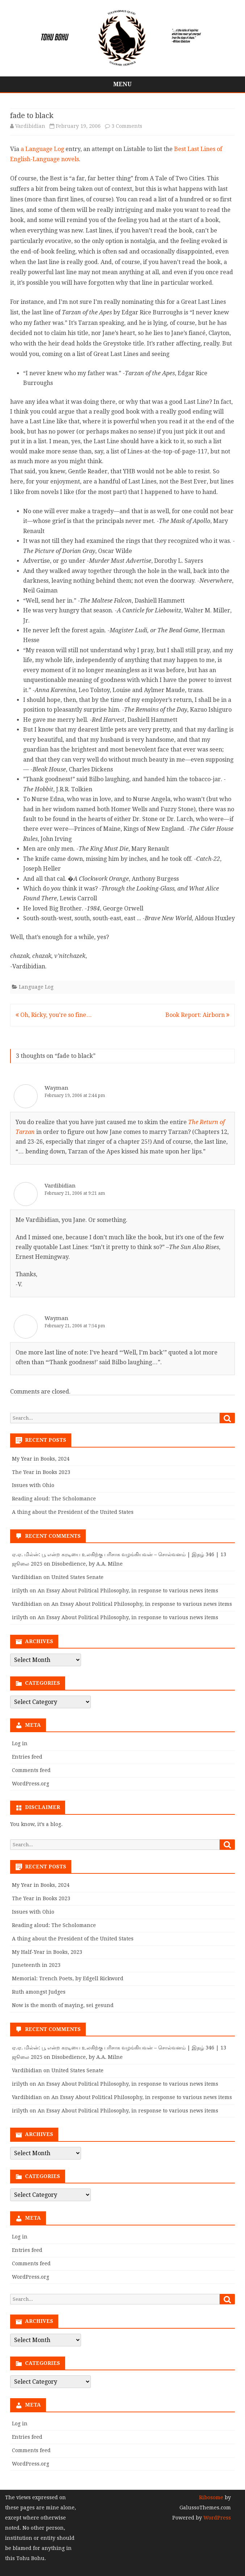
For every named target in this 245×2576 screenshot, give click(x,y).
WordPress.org (30, 1784)
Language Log (36, 987)
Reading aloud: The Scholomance (54, 1498)
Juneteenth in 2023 (36, 1965)
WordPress (216, 2518)
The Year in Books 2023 (41, 1472)
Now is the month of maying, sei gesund (63, 2005)
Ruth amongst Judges (39, 1992)
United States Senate (77, 1577)
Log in (20, 1743)
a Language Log (42, 149)
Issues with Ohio (33, 1485)
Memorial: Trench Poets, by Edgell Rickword (67, 1978)
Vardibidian (30, 126)
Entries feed (27, 1757)
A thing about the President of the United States (73, 1512)
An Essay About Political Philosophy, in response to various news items (128, 1590)
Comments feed (31, 1770)
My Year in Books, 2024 (40, 1459)
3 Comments (126, 126)
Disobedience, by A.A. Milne (87, 1564)
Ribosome (211, 2497)
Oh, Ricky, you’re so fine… (54, 1014)
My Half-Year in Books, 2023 (47, 1952)
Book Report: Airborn (197, 1014)
